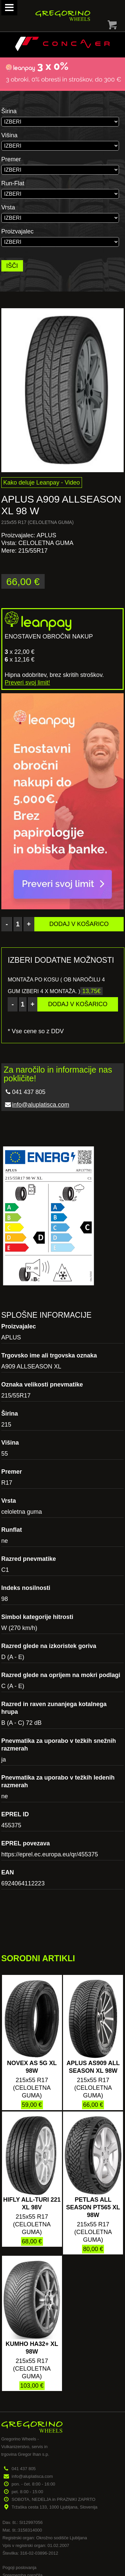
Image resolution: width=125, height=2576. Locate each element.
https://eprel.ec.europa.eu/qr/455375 (49, 1854)
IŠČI (12, 265)
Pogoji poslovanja (19, 2567)
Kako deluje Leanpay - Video (41, 482)
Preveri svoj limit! (27, 682)
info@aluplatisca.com (40, 1104)
